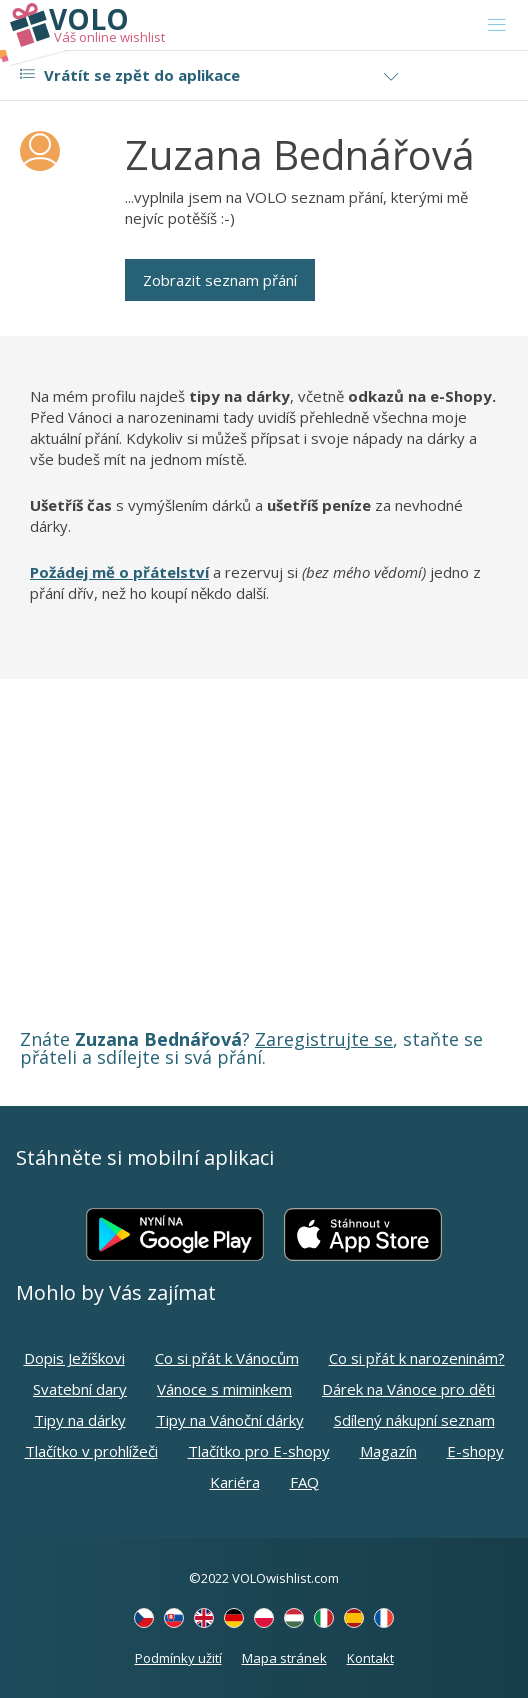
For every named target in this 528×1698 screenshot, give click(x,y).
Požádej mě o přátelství (119, 572)
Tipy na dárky (80, 1420)
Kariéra (235, 1482)
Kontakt (370, 1658)
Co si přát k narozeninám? (417, 1358)
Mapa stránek (284, 1658)
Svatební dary (80, 1389)
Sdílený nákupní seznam (414, 1420)
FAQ (304, 1482)
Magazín (388, 1451)
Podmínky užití (178, 1658)
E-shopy (475, 1451)
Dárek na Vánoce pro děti (408, 1389)
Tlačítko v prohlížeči (91, 1451)
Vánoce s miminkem (224, 1389)
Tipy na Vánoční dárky (230, 1420)
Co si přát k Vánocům (227, 1358)
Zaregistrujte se (324, 1039)
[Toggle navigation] (497, 25)
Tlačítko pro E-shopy (259, 1451)
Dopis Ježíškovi (74, 1358)
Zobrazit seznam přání (220, 280)
